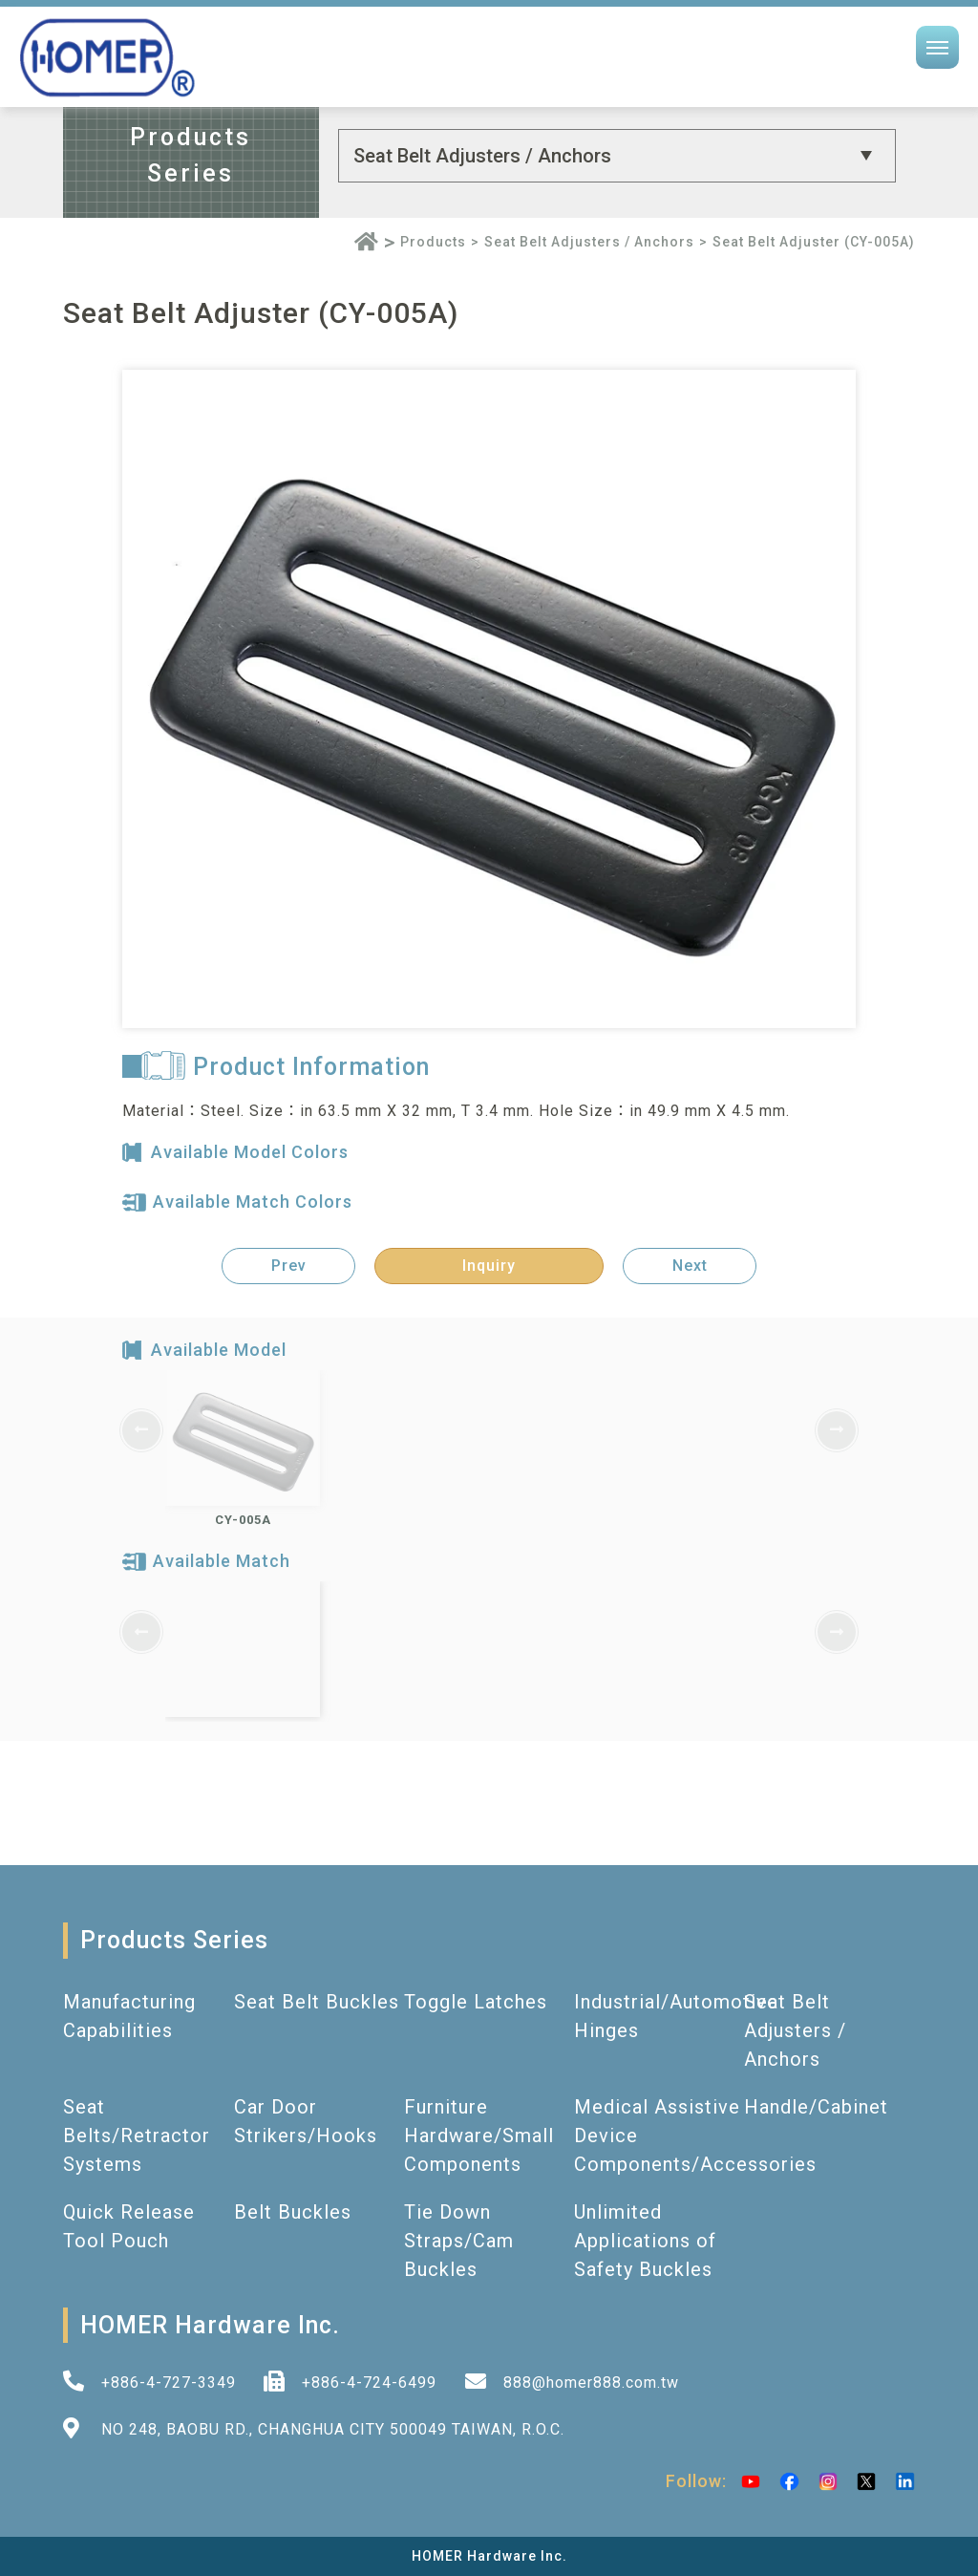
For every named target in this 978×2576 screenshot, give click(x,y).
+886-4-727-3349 (168, 2382)
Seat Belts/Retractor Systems (136, 2135)
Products (433, 241)
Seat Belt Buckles (316, 2001)
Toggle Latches (475, 2001)
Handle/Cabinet (816, 2106)
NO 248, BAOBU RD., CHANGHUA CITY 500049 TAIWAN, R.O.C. (332, 2429)
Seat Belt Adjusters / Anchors (589, 241)
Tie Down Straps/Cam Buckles (459, 2240)
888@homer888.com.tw (591, 2382)
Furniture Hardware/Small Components (479, 2135)
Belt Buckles (292, 2211)
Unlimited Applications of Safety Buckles (645, 2240)
